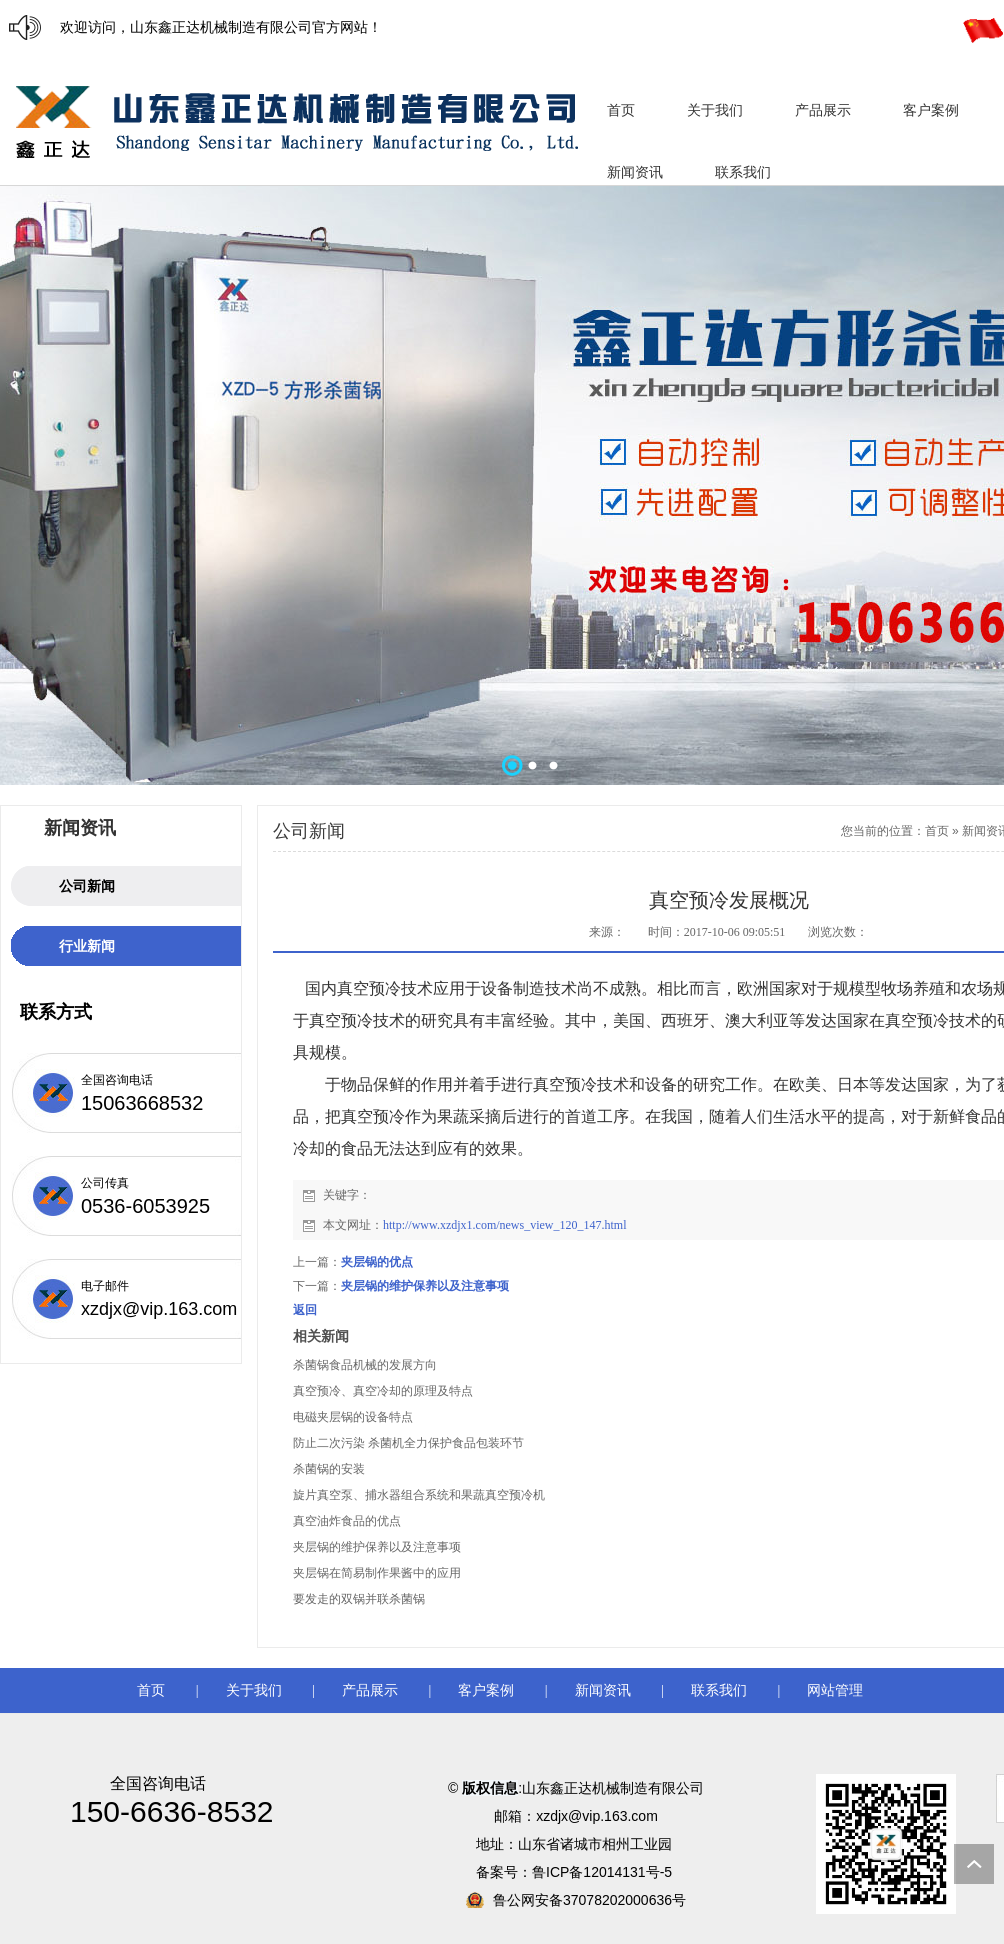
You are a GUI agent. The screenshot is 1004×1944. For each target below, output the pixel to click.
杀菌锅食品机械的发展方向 (365, 1365)
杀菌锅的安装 (329, 1469)
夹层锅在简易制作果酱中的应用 (377, 1573)
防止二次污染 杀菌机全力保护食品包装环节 (408, 1443)
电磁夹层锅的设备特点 (353, 1417)
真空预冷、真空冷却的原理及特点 (383, 1391)
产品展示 (370, 1690)
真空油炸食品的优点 (347, 1521)
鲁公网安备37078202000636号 (589, 1900)
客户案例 (486, 1690)
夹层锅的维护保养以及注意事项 (425, 1286)
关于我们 (254, 1690)
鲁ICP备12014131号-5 (604, 1872)
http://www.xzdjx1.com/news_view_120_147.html (505, 1225)
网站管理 (835, 1690)
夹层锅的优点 (377, 1262)
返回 (305, 1310)
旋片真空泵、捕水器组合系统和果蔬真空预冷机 (419, 1495)
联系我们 (719, 1690)
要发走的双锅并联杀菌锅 (359, 1599)
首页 (937, 831)
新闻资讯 (603, 1690)
